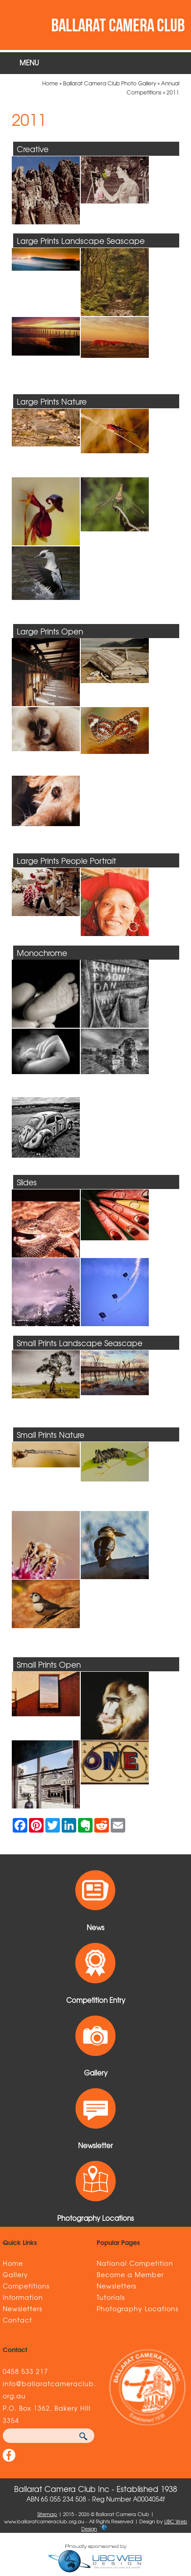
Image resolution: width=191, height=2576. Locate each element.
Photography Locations (137, 2308)
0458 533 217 (25, 2371)
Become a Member (130, 2274)
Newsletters (22, 2308)
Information (23, 2297)
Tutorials (111, 2297)
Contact (17, 2319)
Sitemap (47, 2513)
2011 (173, 92)
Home (50, 83)
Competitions (26, 2285)
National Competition (135, 2263)
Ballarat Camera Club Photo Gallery (109, 83)
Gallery (15, 2274)
